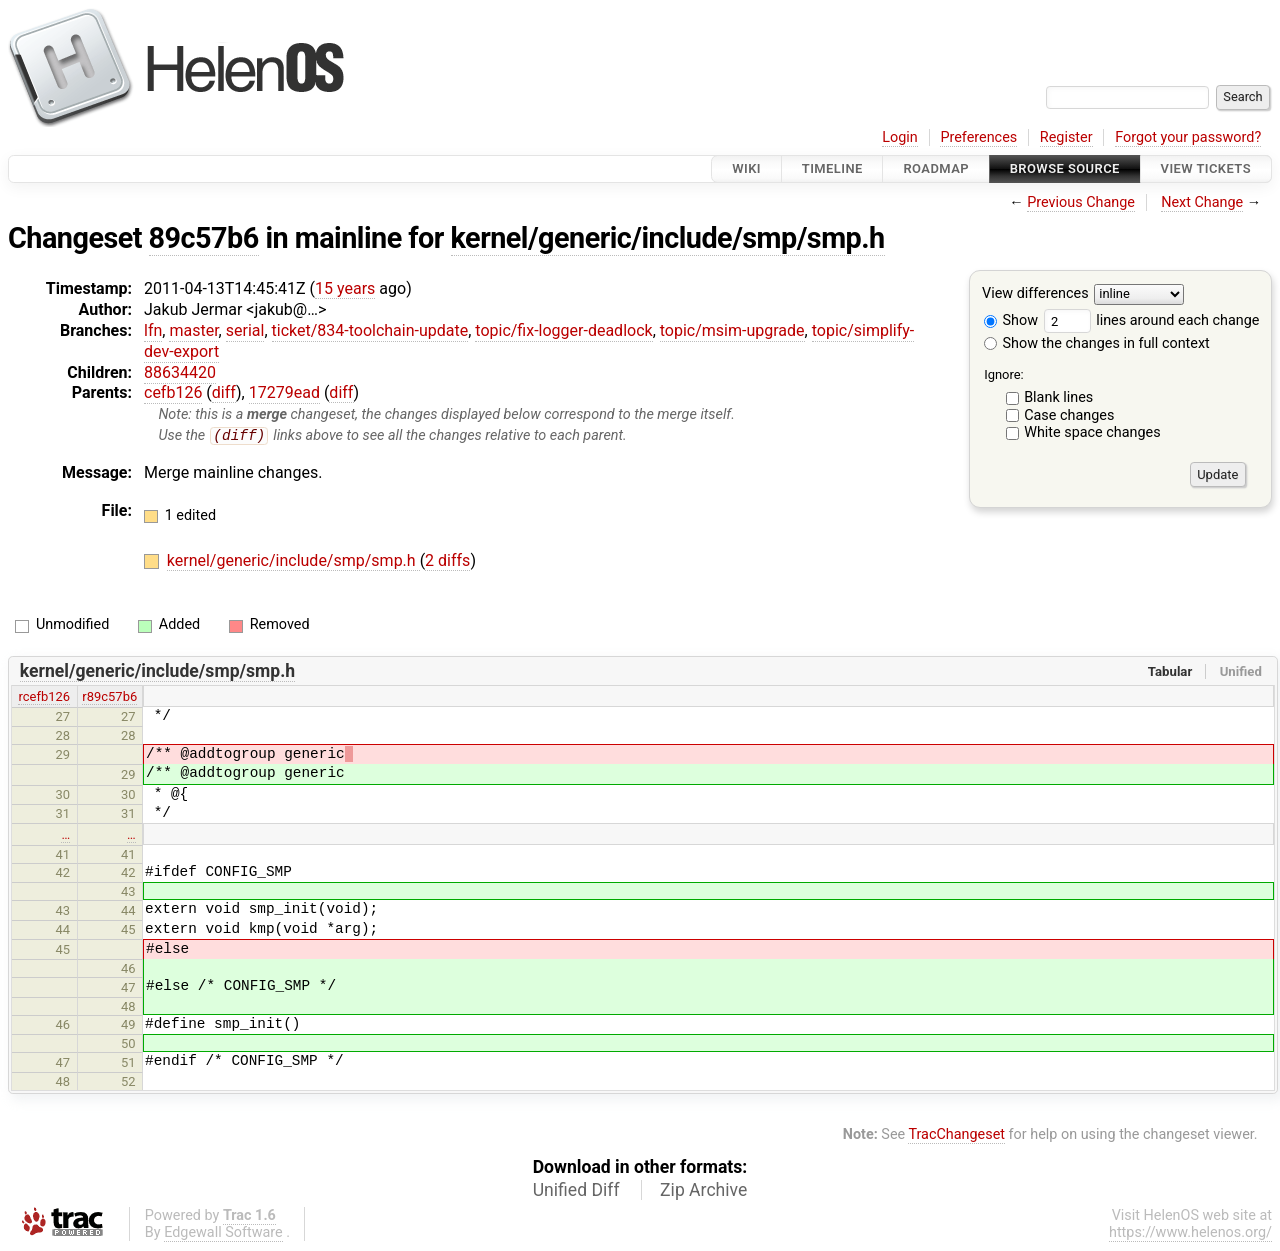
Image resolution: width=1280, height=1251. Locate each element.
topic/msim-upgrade (732, 330)
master (193, 330)
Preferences (978, 137)
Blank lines (1058, 397)
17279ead (284, 392)
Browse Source (1065, 168)
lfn (153, 330)
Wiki (746, 168)
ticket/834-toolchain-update (370, 330)
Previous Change (1081, 202)
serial (245, 330)
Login (900, 137)
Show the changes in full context (1097, 343)
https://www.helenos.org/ (1190, 1233)
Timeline (832, 168)
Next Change (1202, 202)
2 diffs (447, 561)
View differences (1035, 294)
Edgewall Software (223, 1233)
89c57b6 (204, 238)
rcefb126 (44, 697)
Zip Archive (703, 1191)
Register (1066, 137)
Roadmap (936, 168)
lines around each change (1152, 320)
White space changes (1092, 432)
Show (1011, 320)
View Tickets (1206, 168)
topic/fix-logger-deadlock (563, 330)
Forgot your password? (1188, 137)
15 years (345, 288)
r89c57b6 (109, 697)
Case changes (1069, 415)
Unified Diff (576, 1191)
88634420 (180, 372)
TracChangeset (956, 1135)
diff (224, 392)
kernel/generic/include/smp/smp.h (668, 238)
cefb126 (173, 392)
